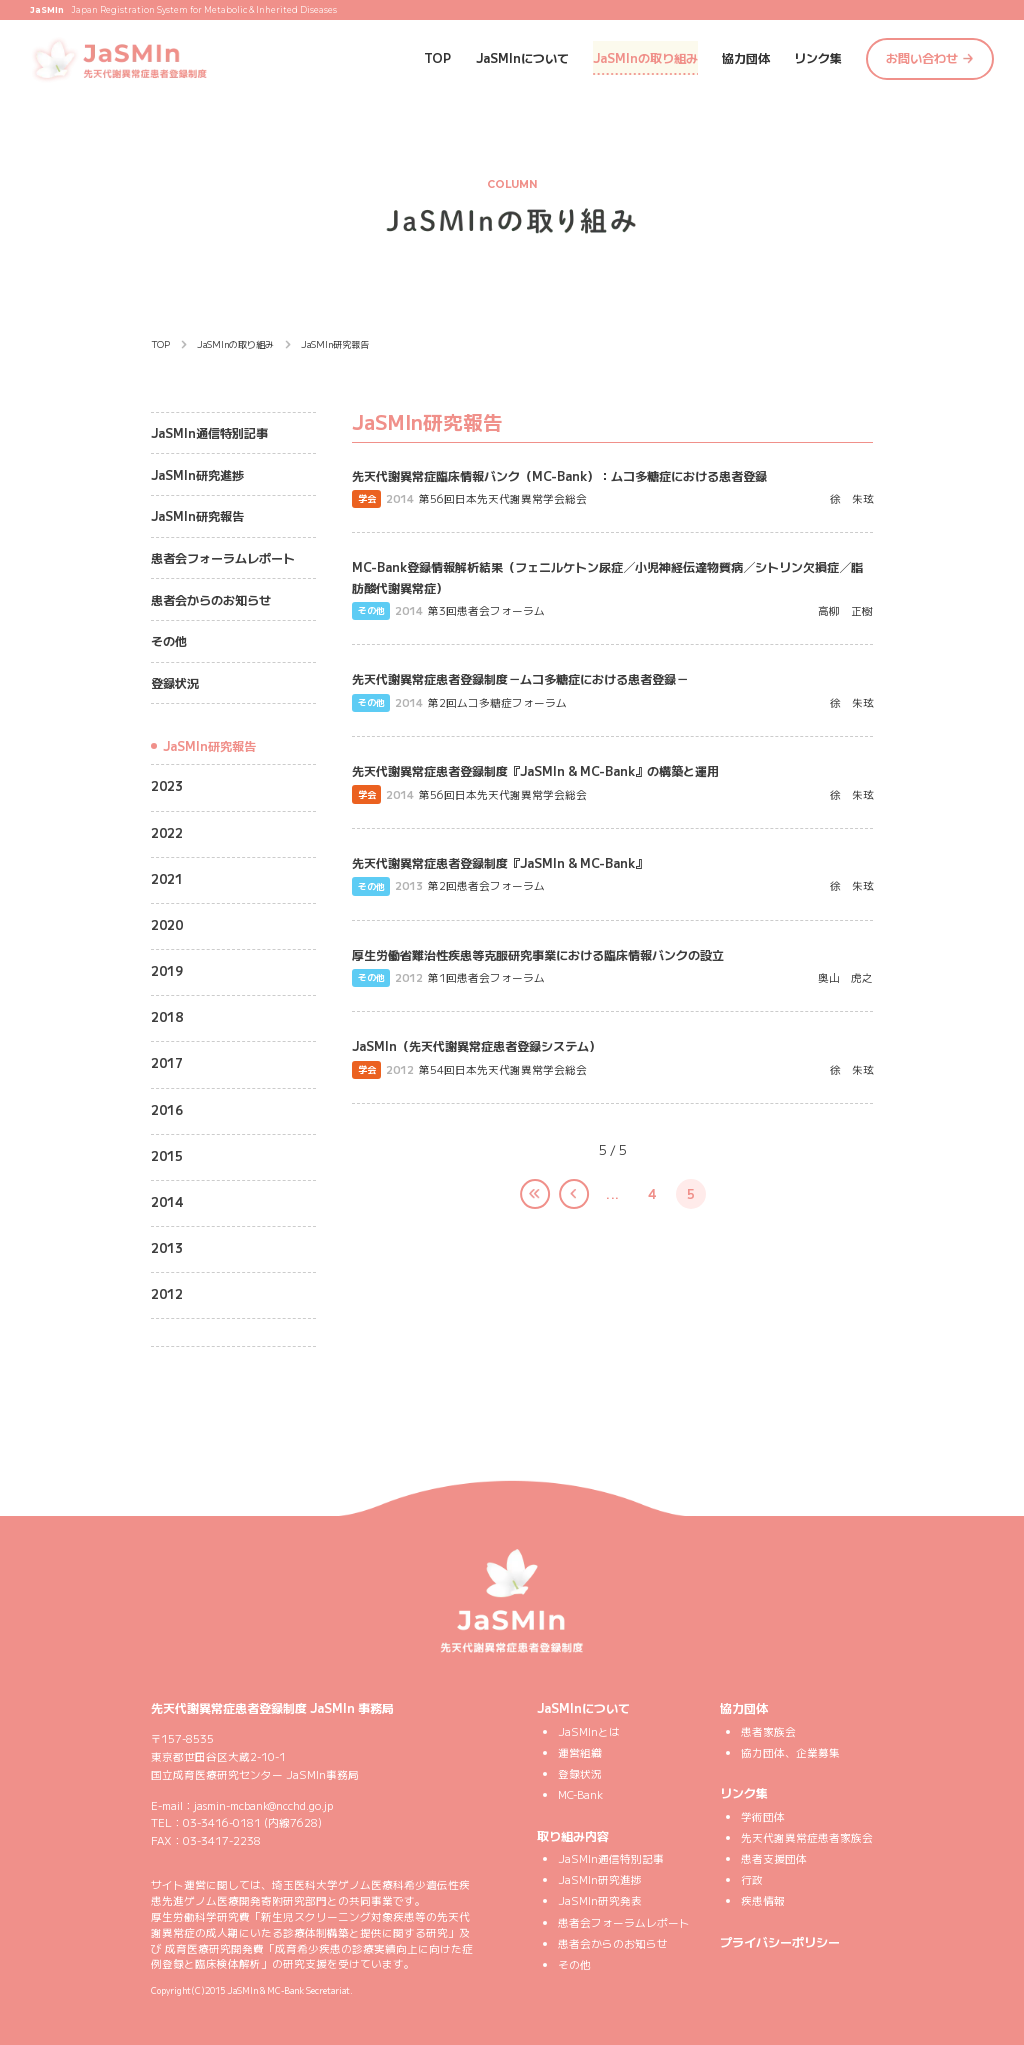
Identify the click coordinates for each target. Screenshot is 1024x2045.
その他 (169, 640)
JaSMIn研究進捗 (197, 474)
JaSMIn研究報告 (197, 515)
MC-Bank (580, 1794)
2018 (167, 1016)
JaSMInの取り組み (645, 57)
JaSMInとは (589, 1731)
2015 (167, 1155)
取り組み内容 (573, 1835)
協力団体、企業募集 (790, 1752)
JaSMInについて (522, 57)
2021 (167, 878)
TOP (437, 57)
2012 (167, 1293)
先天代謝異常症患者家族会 (807, 1837)
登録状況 (175, 682)
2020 (167, 924)
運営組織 (580, 1752)
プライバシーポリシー (780, 1941)
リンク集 (818, 57)
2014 (167, 1201)
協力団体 (746, 57)
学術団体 (763, 1816)
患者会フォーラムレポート (223, 557)
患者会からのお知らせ (211, 599)
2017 (167, 1062)
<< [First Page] (521, 1201)
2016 (167, 1109)
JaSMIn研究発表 (600, 1900)
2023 (167, 785)
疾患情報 (763, 1900)
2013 (167, 1247)
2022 (167, 832)
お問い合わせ (922, 57)
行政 (752, 1879)
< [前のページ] (560, 1201)
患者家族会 (768, 1731)
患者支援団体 (774, 1858)
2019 (167, 970)
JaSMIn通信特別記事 (209, 432)
